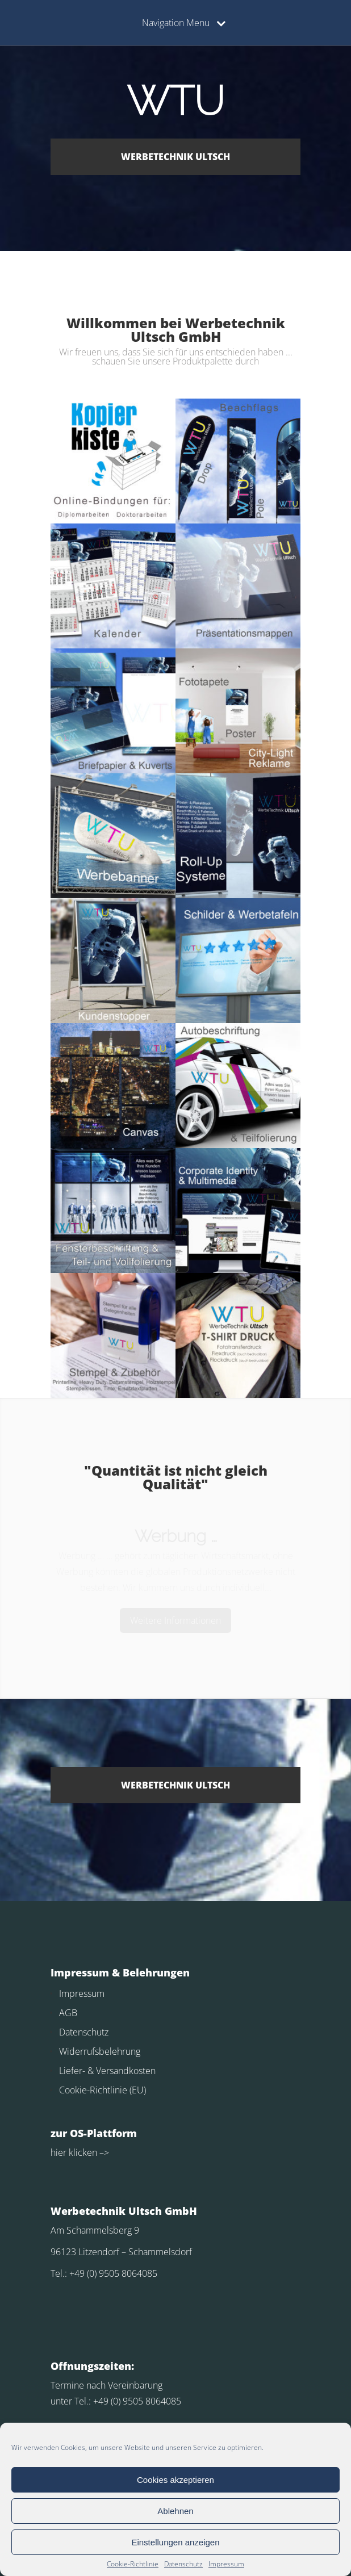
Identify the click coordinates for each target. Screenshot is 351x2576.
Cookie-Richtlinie (132, 2564)
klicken (81, 2152)
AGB (68, 2013)
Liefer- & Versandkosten (107, 2070)
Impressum (226, 2564)
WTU (175, 101)
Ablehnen (175, 2511)
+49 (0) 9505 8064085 (113, 2273)
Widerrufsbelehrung (99, 2051)
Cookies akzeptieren (175, 2480)
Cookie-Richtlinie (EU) (102, 2090)
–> (103, 2152)
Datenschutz (183, 2564)
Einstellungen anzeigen (175, 2542)
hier (58, 2152)
